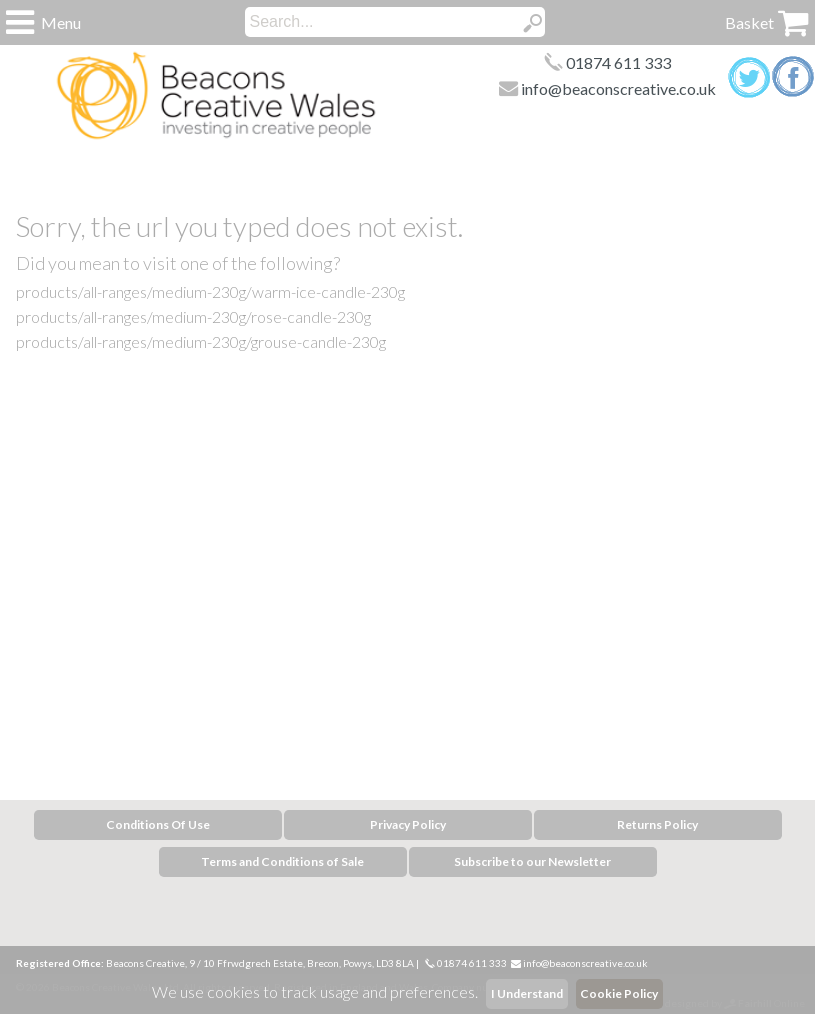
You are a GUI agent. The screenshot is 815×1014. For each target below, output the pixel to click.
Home (216, 96)
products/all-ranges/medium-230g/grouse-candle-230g (201, 341)
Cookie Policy (619, 993)
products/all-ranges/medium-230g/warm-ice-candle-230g (210, 291)
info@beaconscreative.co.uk (618, 88)
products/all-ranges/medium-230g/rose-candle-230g (193, 316)
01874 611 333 (618, 62)
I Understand (527, 993)
